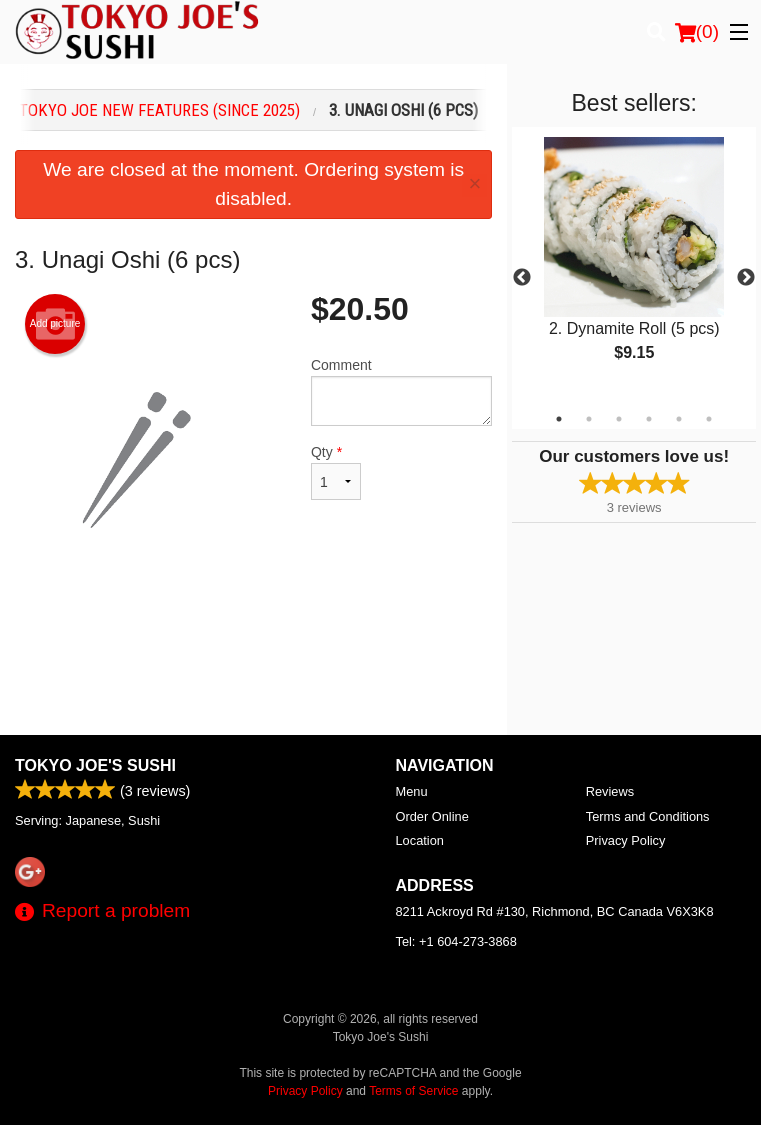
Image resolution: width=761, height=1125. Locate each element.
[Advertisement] (253, 649)
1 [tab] (559, 419)
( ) (697, 32)
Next (746, 278)
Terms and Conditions (648, 816)
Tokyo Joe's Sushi (95, 765)
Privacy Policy (626, 840)
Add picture (55, 324)
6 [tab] (709, 419)
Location (420, 840)
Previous (522, 278)
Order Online (432, 816)
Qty (336, 472)
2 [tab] (589, 419)
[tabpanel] (634, 266)
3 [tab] (619, 419)
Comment (401, 391)
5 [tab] (679, 419)
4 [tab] (649, 419)
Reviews (610, 791)
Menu (412, 791)
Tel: (456, 941)
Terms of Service (413, 1091)
